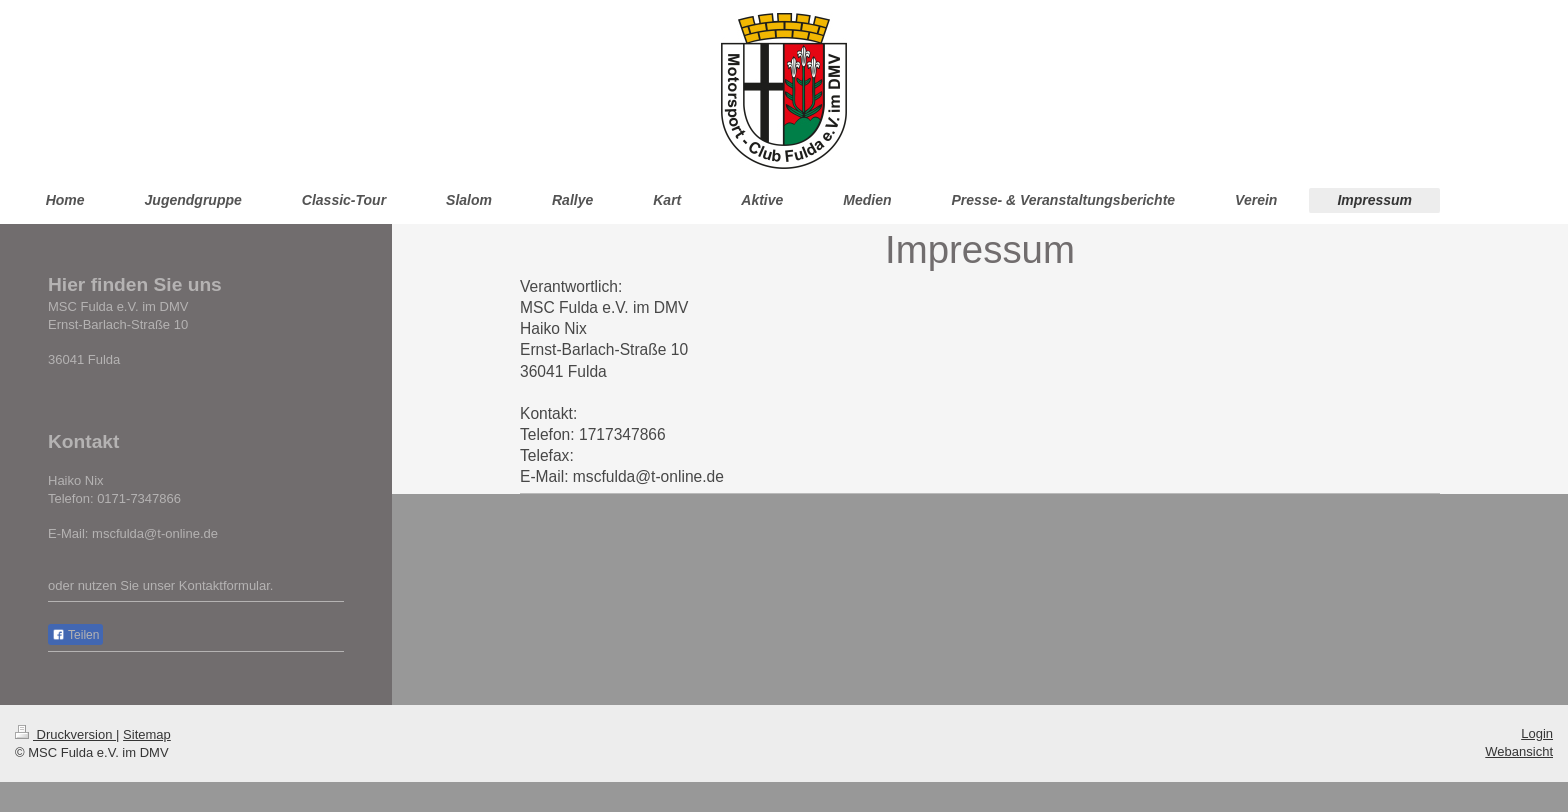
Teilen (75, 635)
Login (1537, 733)
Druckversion (65, 734)
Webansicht (1519, 751)
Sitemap (147, 734)
